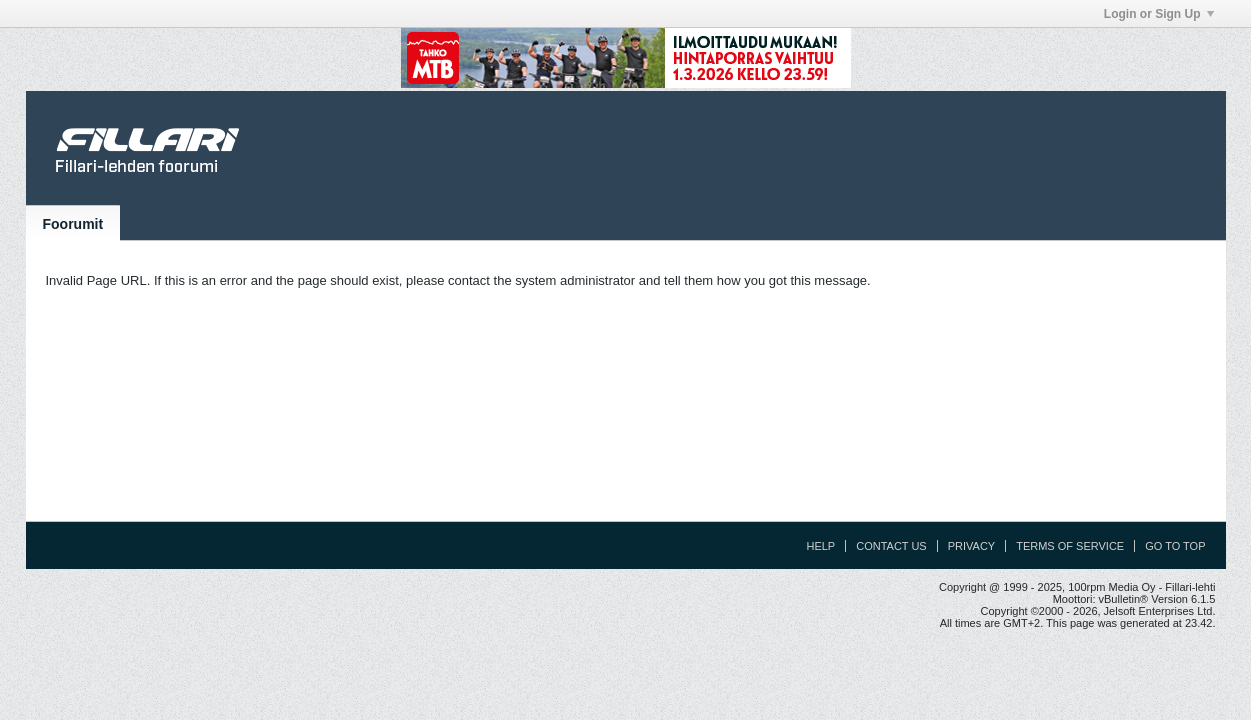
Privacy (971, 546)
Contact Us (891, 546)
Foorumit (73, 224)
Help (820, 546)
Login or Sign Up (1159, 14)
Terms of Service (1070, 546)
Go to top (1175, 546)
